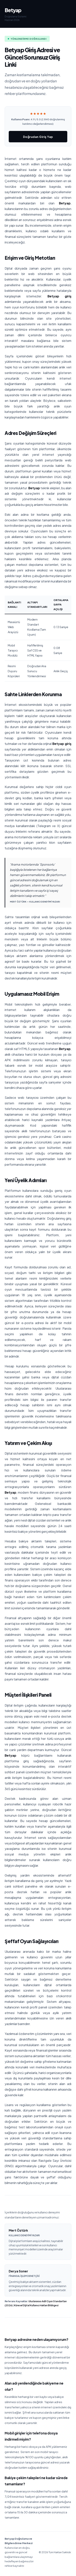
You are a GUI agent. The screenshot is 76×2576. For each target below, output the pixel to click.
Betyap (13, 10)
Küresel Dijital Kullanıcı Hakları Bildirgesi (36, 2305)
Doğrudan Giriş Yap (38, 136)
